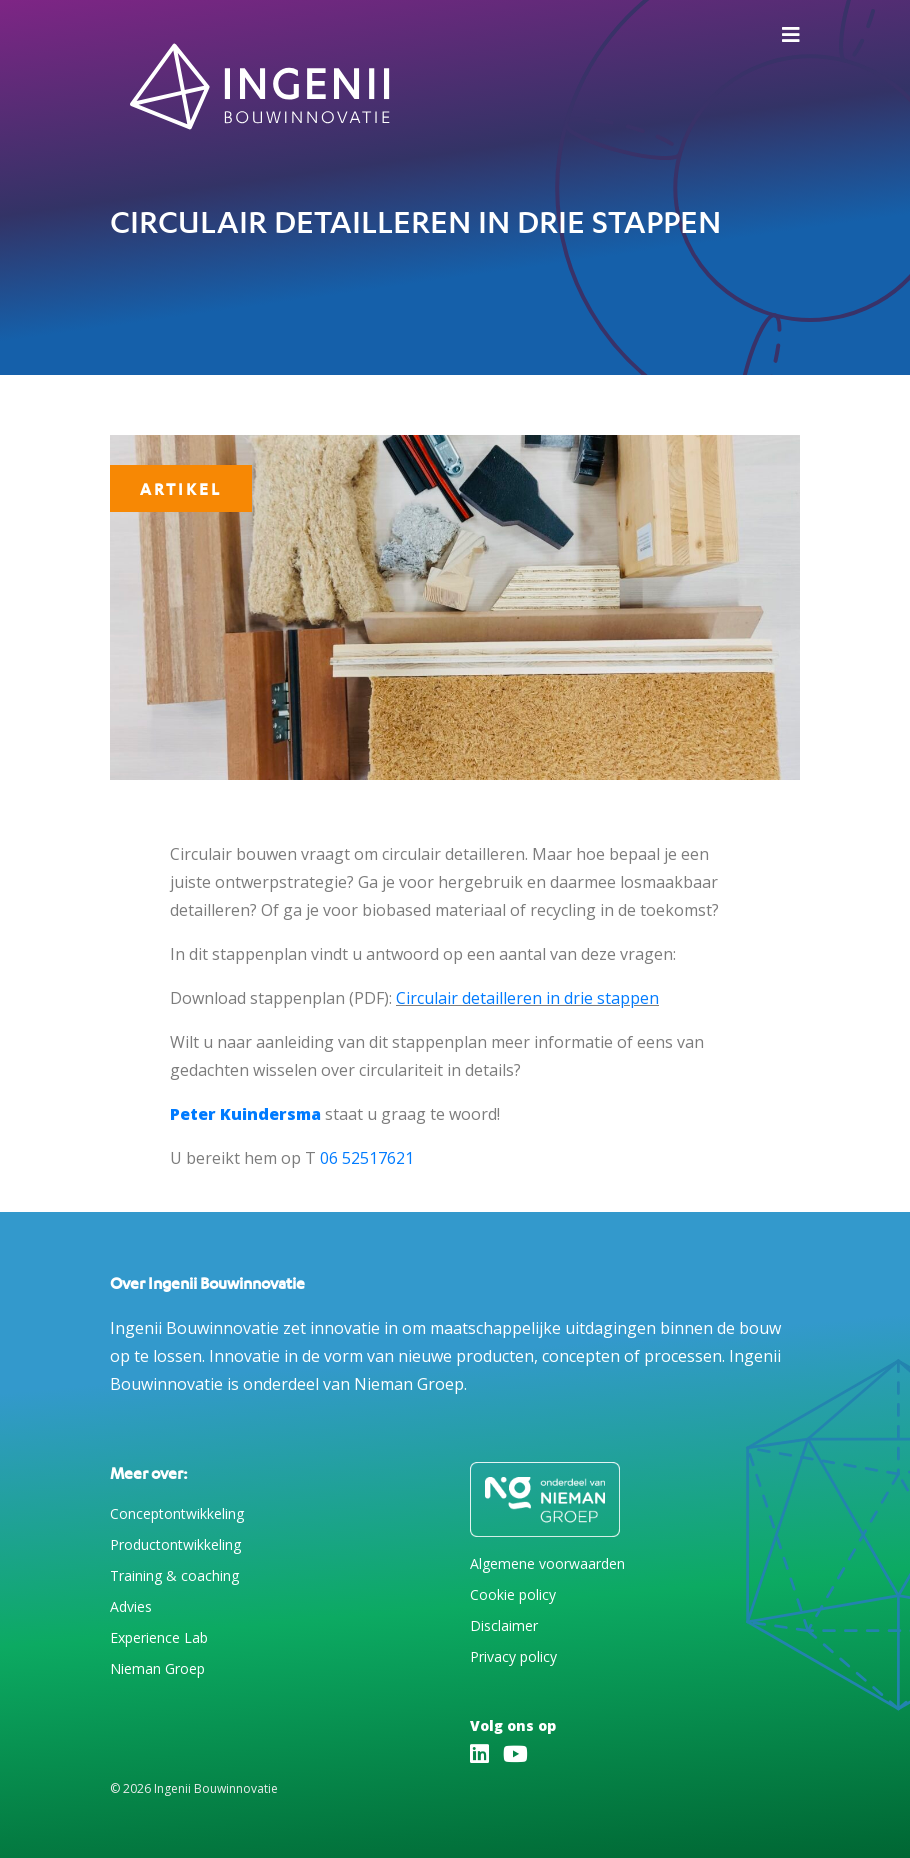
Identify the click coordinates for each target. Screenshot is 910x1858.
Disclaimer (504, 1625)
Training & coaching (174, 1575)
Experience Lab (159, 1637)
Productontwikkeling (175, 1544)
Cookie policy (513, 1594)
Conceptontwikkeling (177, 1513)
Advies (131, 1606)
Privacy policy (513, 1656)
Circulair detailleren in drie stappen (527, 998)
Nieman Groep (157, 1668)
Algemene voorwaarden (547, 1563)
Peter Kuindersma (245, 1114)
